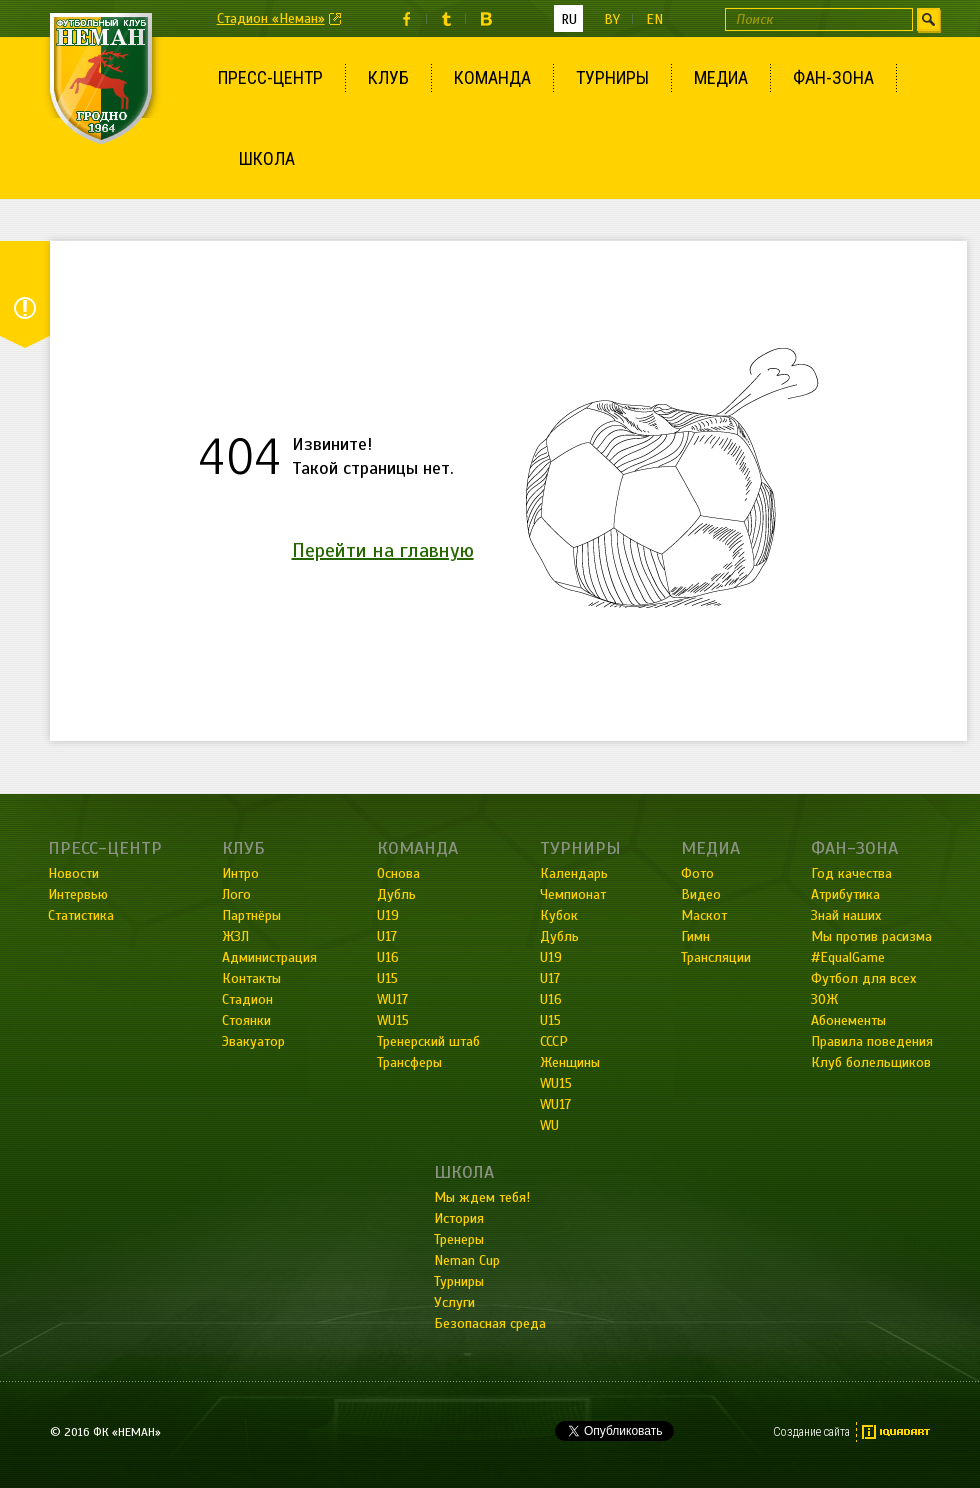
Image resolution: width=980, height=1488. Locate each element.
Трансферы (409, 1062)
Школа (267, 158)
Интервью (78, 894)
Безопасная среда (490, 1323)
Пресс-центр (270, 77)
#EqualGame (848, 957)
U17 (387, 936)
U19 (388, 915)
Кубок (559, 915)
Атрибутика (845, 894)
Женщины (570, 1062)
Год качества (851, 873)
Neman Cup (467, 1260)
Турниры (612, 77)
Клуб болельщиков (871, 1062)
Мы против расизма (871, 936)
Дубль (396, 894)
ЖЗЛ (235, 936)
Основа (398, 873)
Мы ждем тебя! (482, 1197)
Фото (697, 873)
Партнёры (251, 915)
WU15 (393, 1020)
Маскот (704, 915)
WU (549, 1125)
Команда (492, 77)
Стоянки (246, 1020)
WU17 (392, 999)
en (654, 19)
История (459, 1218)
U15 (387, 978)
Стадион (247, 999)
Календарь (574, 873)
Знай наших (846, 915)
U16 (388, 957)
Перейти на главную (383, 550)
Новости (73, 873)
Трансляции (716, 957)
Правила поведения (872, 1041)
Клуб (388, 77)
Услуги (454, 1302)
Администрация (269, 957)
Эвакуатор (253, 1041)
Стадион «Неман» (271, 18)
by (612, 19)
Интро (240, 873)
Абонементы (848, 1020)
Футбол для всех (863, 978)
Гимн (695, 936)
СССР (554, 1041)
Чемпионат (573, 894)
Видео (701, 894)
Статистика (81, 915)
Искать (928, 19)
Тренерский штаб (428, 1041)
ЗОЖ (824, 999)
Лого (236, 894)
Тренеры (459, 1239)
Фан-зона (833, 77)
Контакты (251, 978)
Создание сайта (811, 1432)
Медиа (721, 77)
